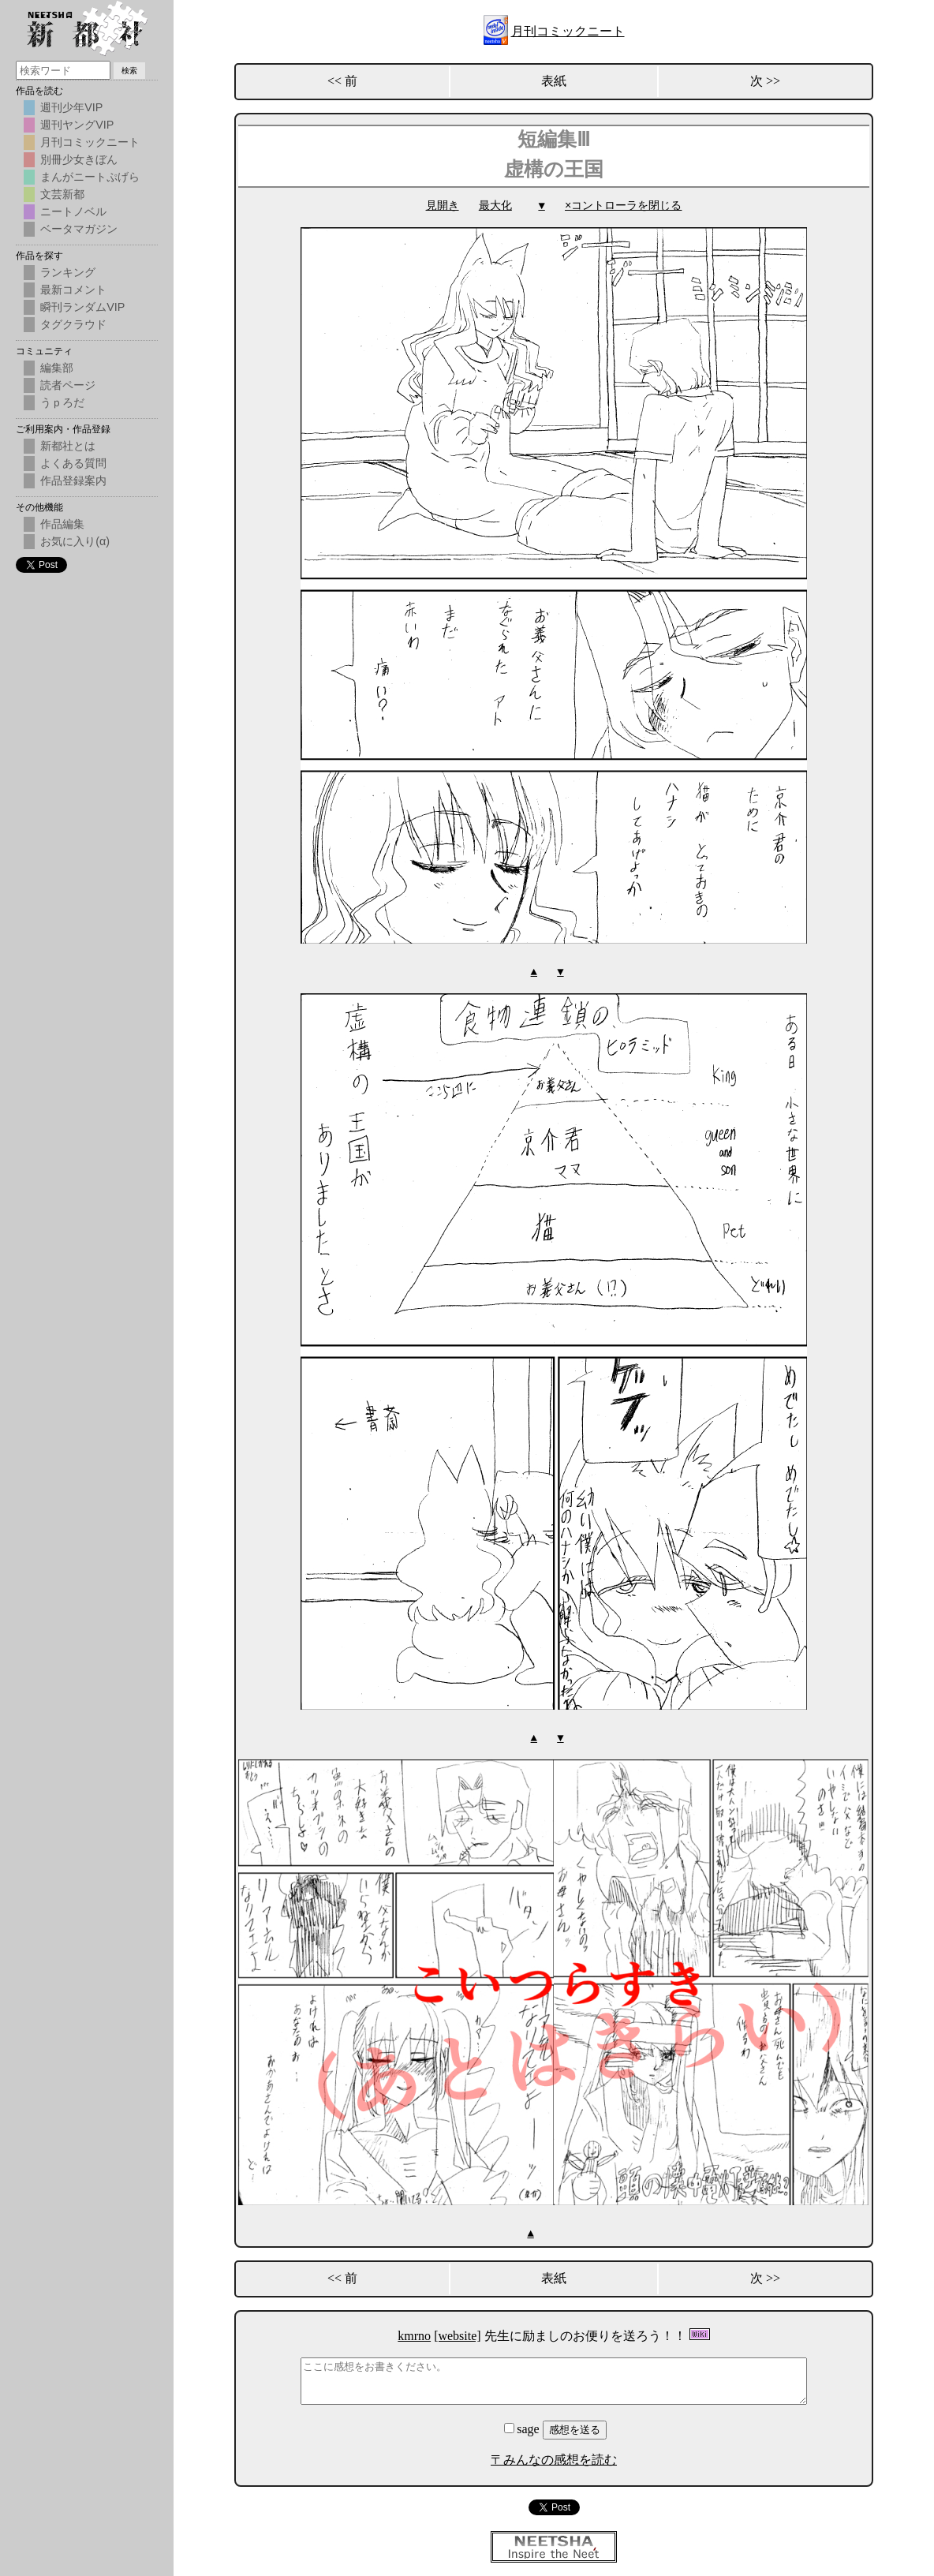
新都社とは (67, 445)
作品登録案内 (73, 480)
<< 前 (342, 81)
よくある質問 (73, 463)
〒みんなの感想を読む (554, 2457)
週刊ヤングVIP (77, 124)
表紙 (553, 81)
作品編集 (62, 524)
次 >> (765, 81)
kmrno (414, 2333)
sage (523, 2426)
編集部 (56, 367)
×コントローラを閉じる (623, 205)
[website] (457, 2333)
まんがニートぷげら (90, 176)
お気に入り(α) (75, 541)
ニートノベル (73, 211)
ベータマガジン (79, 228)
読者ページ (67, 385)
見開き (442, 205)
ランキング (67, 272)
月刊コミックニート (568, 31)
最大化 (495, 205)
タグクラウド (73, 324)
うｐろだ (62, 402)
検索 (129, 70)
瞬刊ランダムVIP (82, 307)
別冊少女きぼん (79, 159)
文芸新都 (62, 194)
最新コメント (73, 289)
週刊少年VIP (71, 107)
